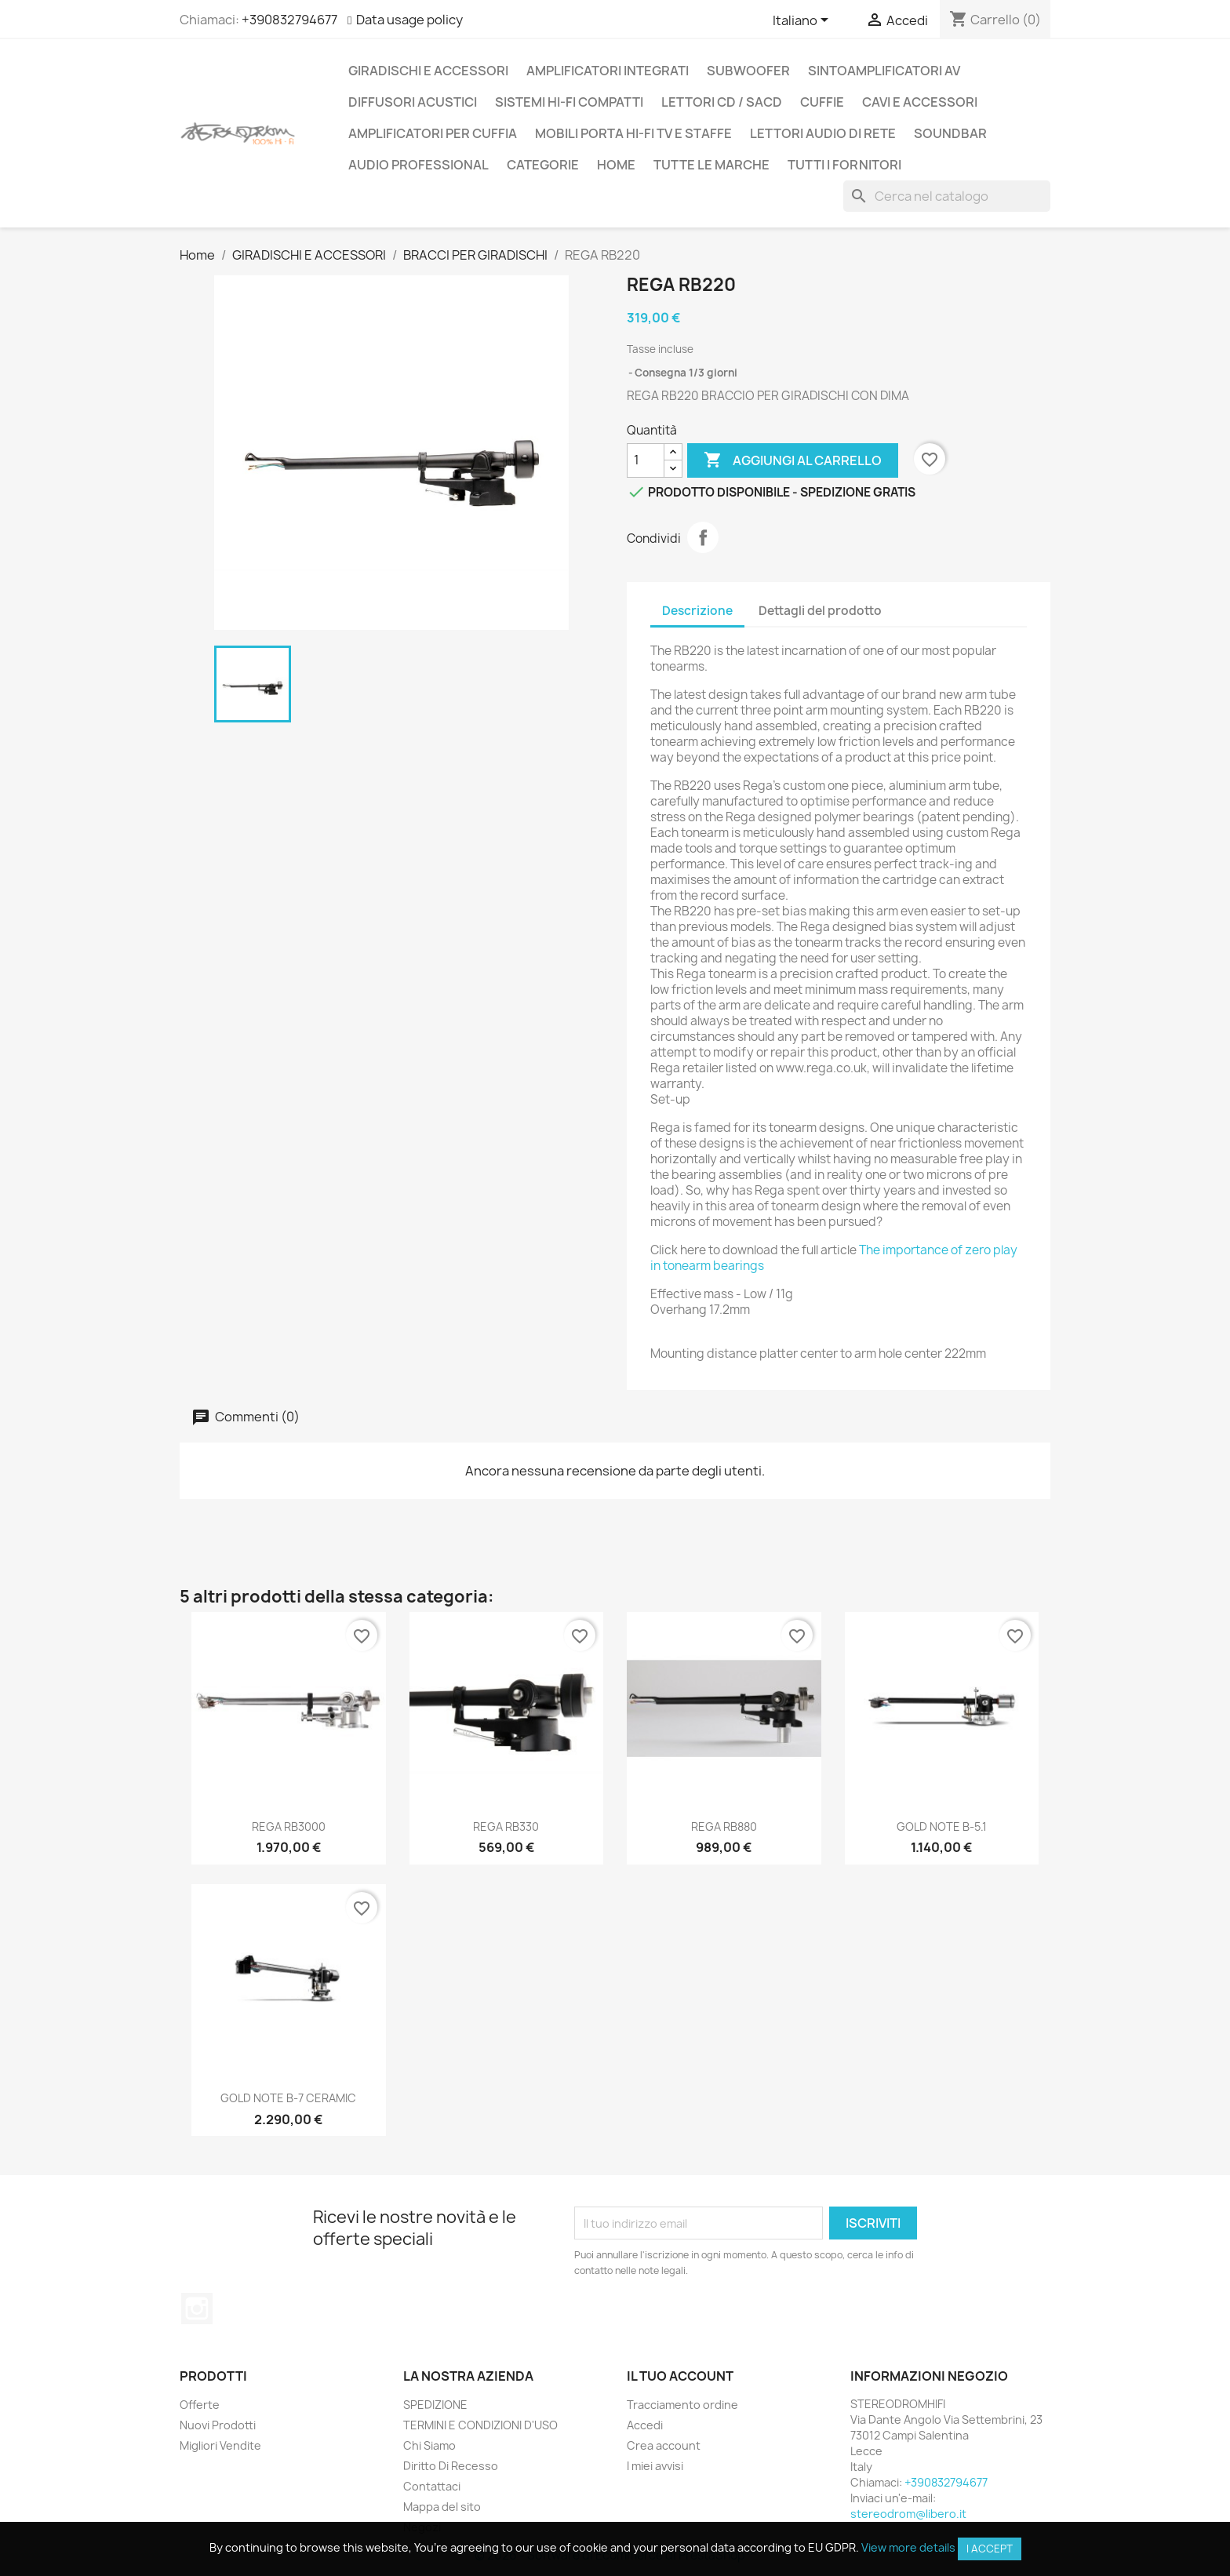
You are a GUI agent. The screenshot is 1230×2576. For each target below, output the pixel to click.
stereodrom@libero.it (908, 2513)
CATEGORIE (543, 164)
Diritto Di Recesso (450, 2465)
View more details (908, 2547)
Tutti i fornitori (844, 164)
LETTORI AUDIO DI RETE (823, 133)
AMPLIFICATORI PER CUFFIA (432, 133)
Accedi (645, 2425)
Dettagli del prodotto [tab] (820, 610)
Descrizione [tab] (697, 610)
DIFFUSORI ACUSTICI (412, 102)
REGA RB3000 (289, 1826)
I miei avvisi (655, 2465)
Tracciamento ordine (682, 2404)
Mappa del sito (442, 2506)
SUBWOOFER (748, 70)
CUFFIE (822, 102)
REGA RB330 (506, 1826)
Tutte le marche (711, 164)
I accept (989, 2548)
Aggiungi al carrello (793, 460)
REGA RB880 (724, 1826)
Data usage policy (409, 19)
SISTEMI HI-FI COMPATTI (569, 102)
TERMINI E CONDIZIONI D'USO (480, 2425)
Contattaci (431, 2486)
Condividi (703, 537)
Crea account (664, 2445)
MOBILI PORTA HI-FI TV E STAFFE (633, 133)
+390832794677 (289, 19)
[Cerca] (946, 196)
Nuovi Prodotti (218, 2425)
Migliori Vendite (220, 2445)
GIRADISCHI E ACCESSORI (428, 70)
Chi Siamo (429, 2445)
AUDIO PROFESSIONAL (418, 164)
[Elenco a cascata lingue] (803, 21)
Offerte (200, 2404)
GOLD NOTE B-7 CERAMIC (288, 2097)
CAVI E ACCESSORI (919, 102)
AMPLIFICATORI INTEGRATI (607, 70)
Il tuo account (680, 2376)
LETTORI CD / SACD (721, 102)
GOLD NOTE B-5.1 (942, 1826)
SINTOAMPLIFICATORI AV (884, 70)
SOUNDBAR (950, 133)
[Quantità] (645, 460)
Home (616, 164)
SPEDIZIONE (435, 2404)
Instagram (197, 2308)
